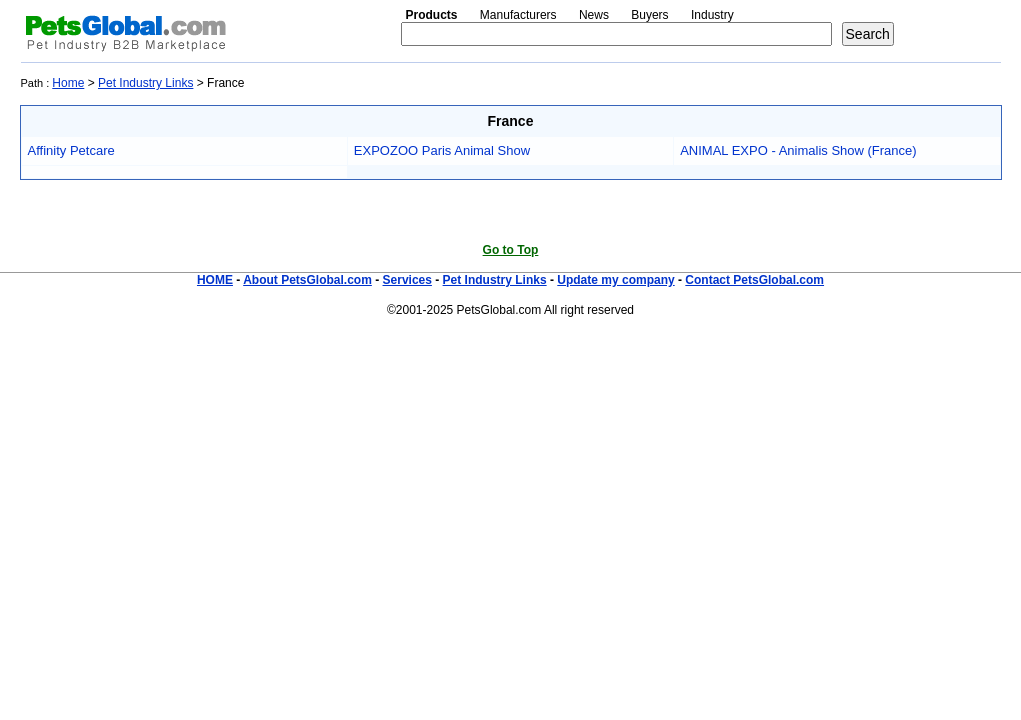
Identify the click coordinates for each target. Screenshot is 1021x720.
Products (432, 15)
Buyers (649, 15)
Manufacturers (518, 15)
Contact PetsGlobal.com (754, 280)
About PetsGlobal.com (307, 280)
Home (68, 83)
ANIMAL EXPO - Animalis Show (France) (798, 150)
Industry (712, 15)
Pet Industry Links (145, 83)
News (594, 15)
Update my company (615, 280)
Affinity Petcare (71, 150)
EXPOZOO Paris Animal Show (442, 150)
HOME (215, 280)
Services (407, 280)
